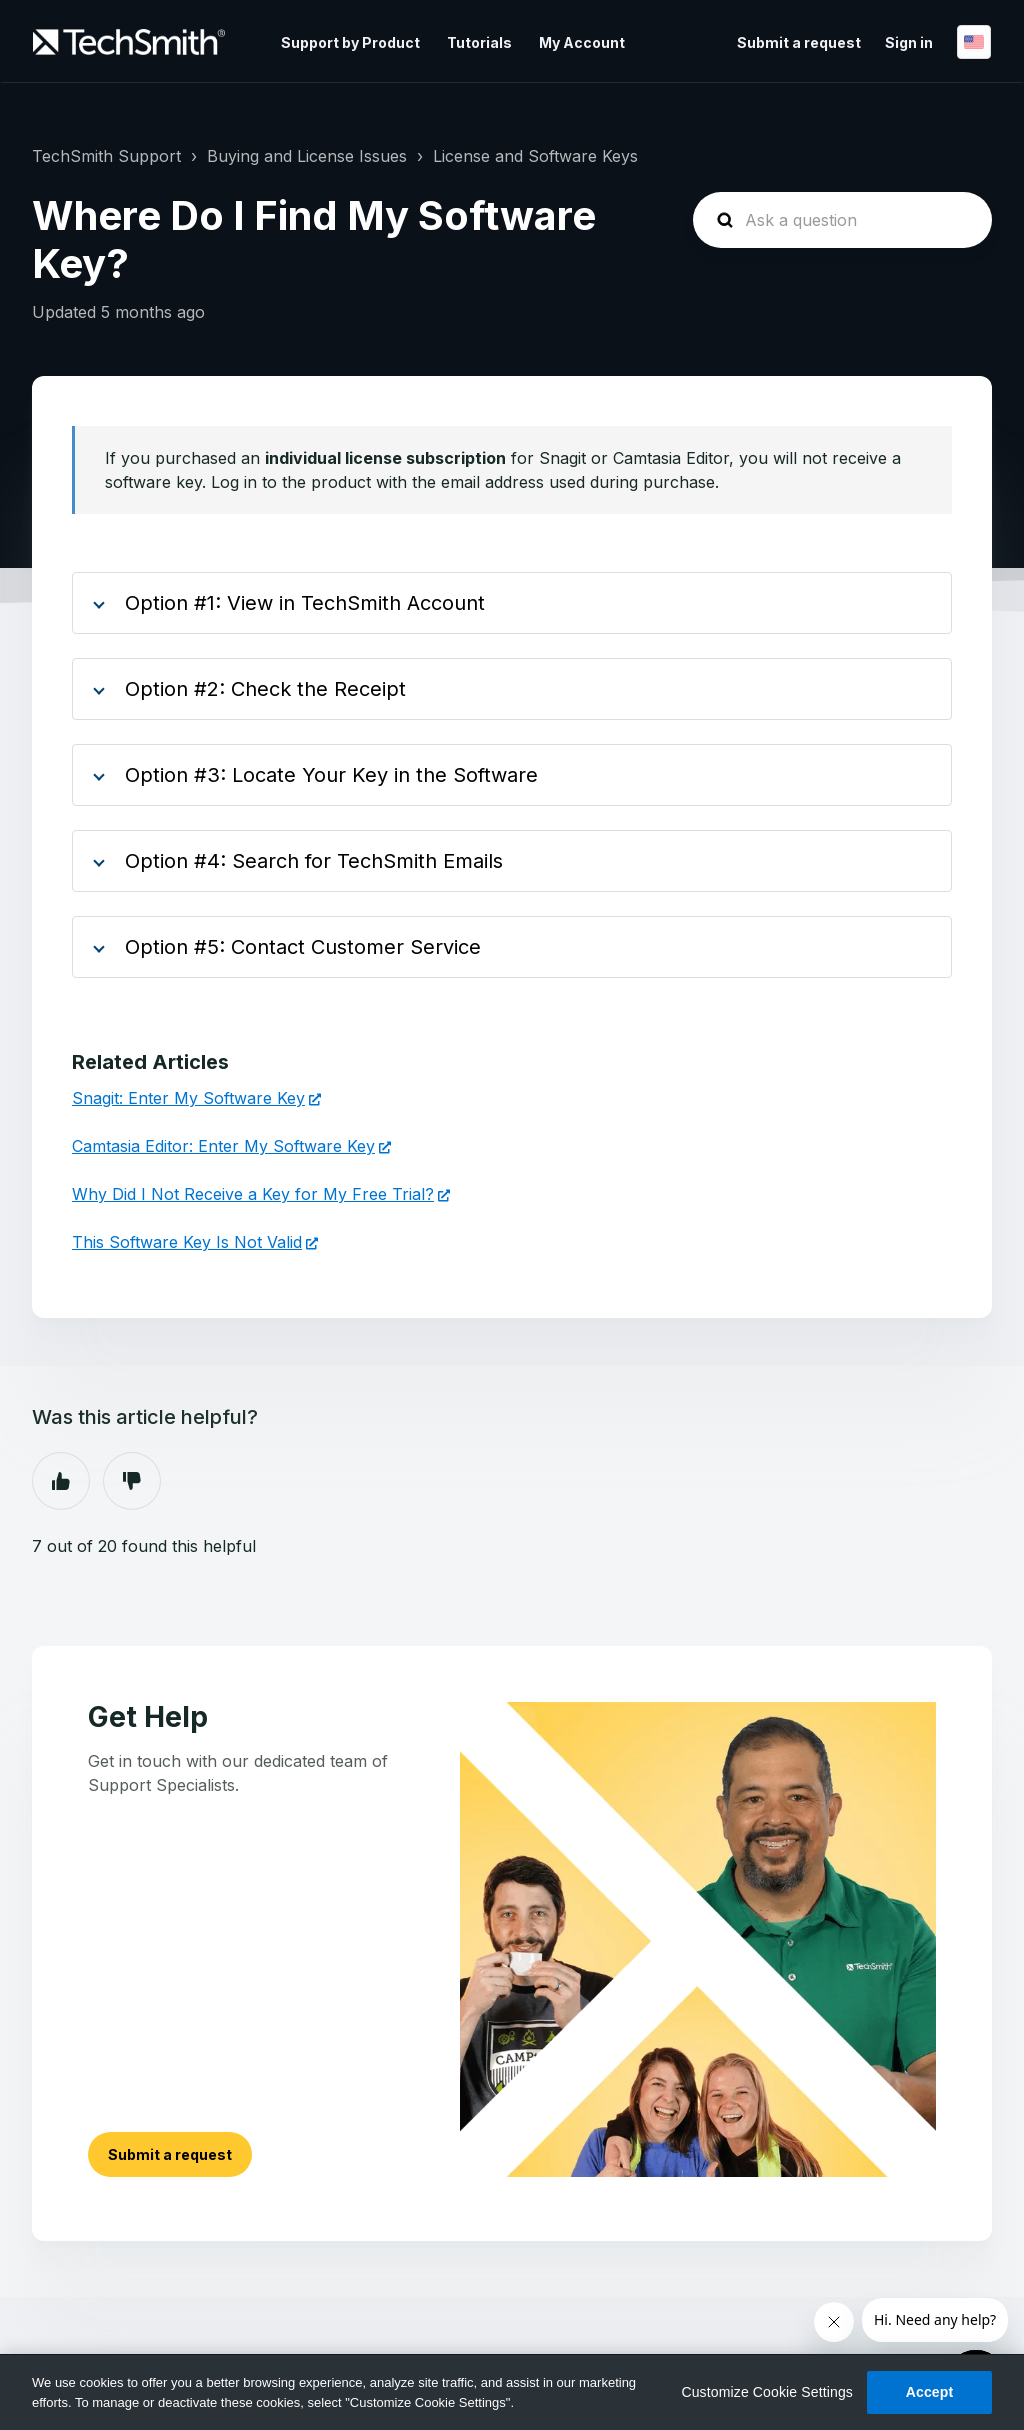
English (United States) (974, 42)
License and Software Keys (535, 156)
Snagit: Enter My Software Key (188, 1098)
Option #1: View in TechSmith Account (305, 603)
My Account (582, 42)
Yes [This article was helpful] (61, 1481)
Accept (930, 2392)
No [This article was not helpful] (132, 1481)
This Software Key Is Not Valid (187, 1242)
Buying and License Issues (307, 156)
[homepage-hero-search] (842, 220)
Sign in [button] (909, 42)
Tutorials (479, 42)
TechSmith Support (106, 156)
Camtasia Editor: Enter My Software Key (223, 1146)
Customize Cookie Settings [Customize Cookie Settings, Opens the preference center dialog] (767, 2392)
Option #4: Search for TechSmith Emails (314, 861)
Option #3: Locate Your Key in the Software (331, 775)
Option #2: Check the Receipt (265, 689)
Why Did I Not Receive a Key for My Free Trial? (253, 1194)
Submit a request (799, 42)
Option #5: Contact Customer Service (303, 947)
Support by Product (350, 42)
